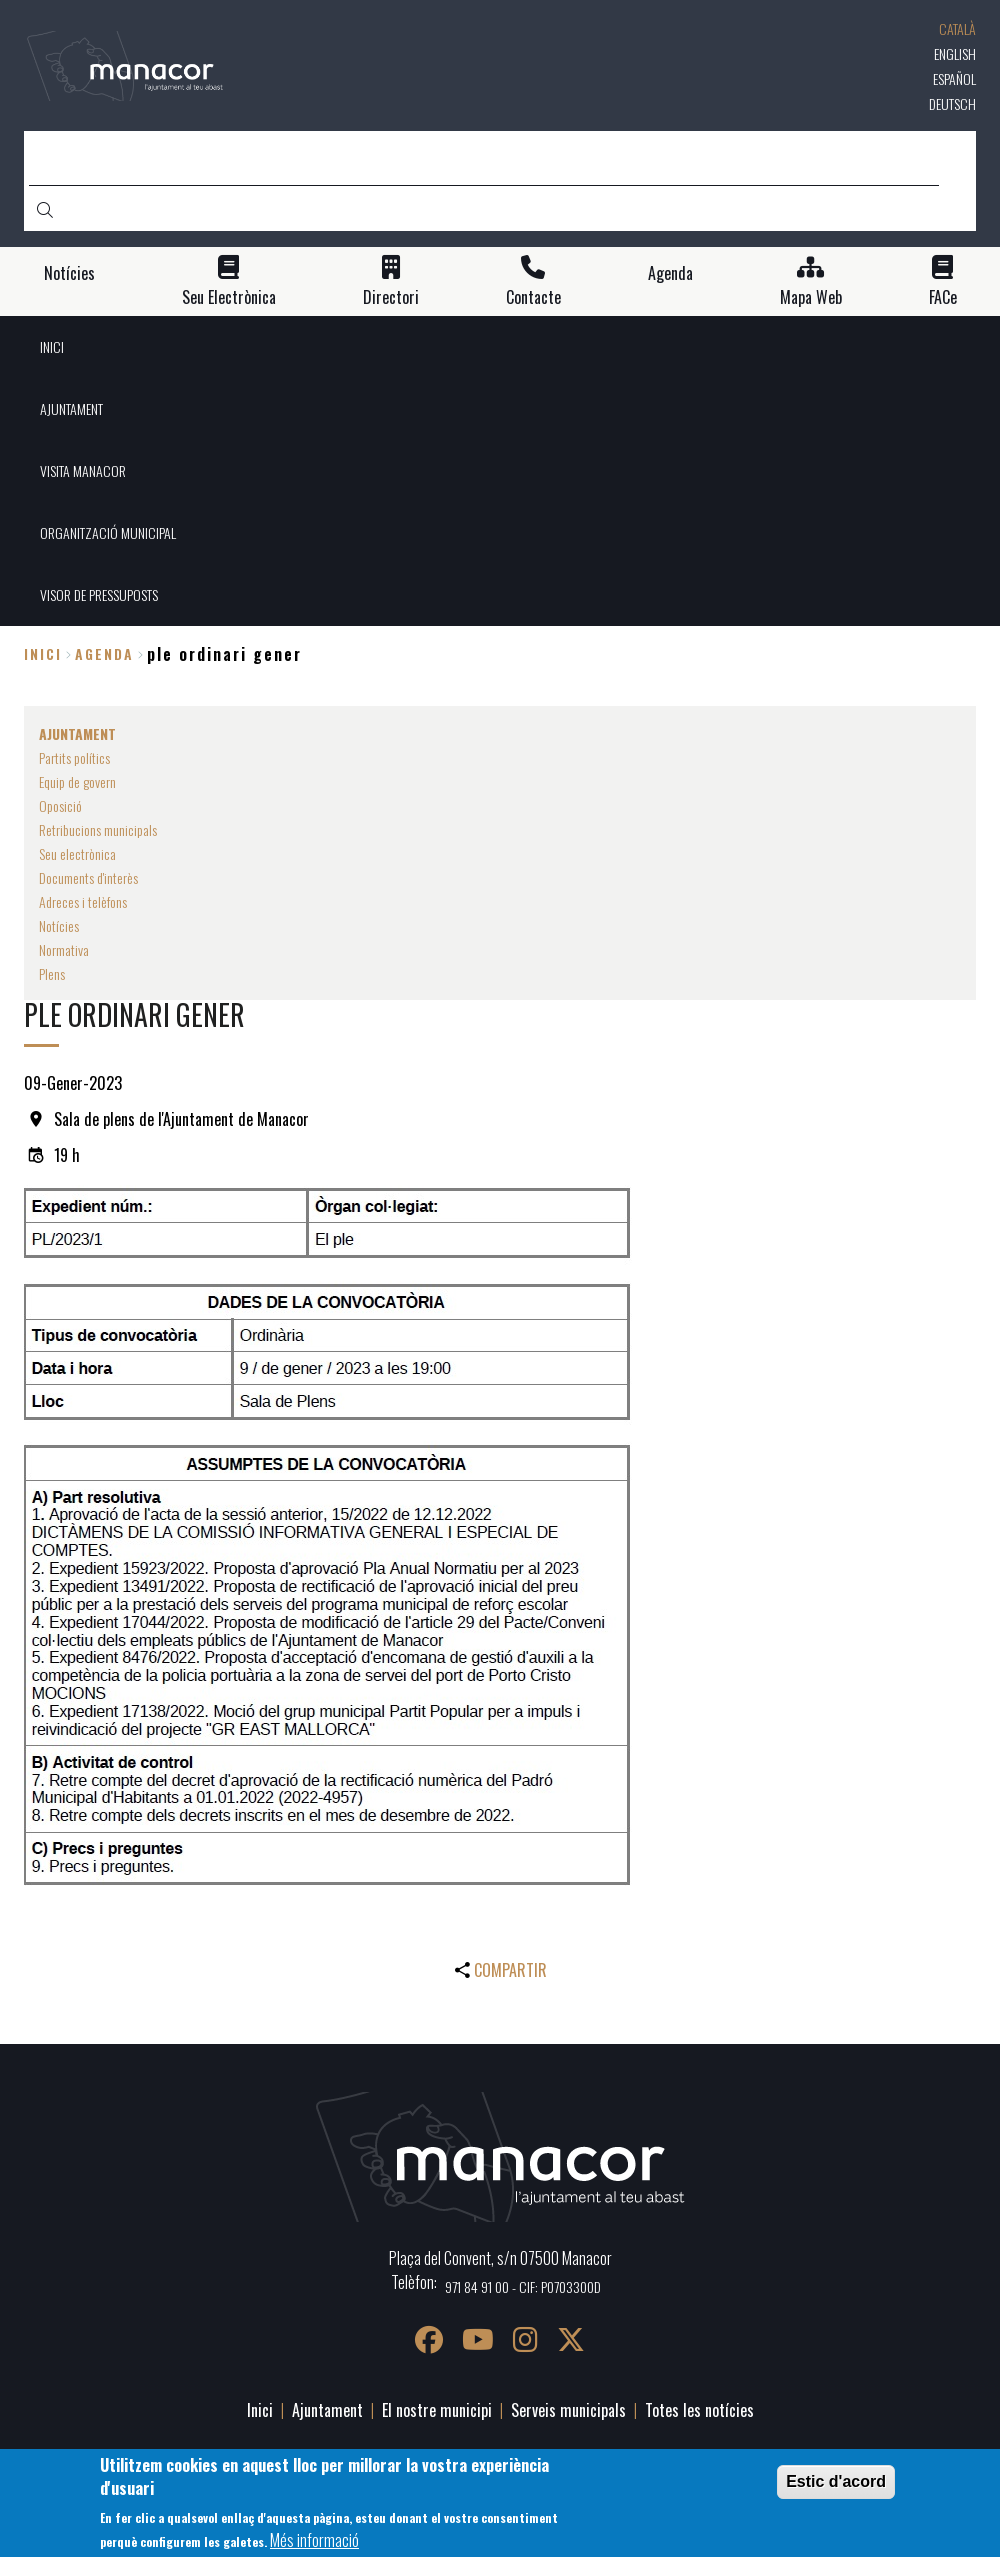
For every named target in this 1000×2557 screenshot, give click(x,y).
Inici (43, 653)
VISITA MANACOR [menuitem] (83, 470)
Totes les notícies (699, 2410)
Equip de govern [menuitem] (77, 781)
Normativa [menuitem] (64, 949)
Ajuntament (327, 2410)
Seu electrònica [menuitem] (77, 853)
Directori (391, 297)
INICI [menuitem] (52, 346)
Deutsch (952, 103)
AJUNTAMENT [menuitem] (71, 408)
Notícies (69, 273)
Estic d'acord (836, 2481)
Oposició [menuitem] (60, 805)
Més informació (314, 2540)
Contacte (533, 297)
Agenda (670, 273)
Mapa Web (811, 297)
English (955, 53)
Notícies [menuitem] (59, 925)
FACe (943, 297)
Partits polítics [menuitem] (74, 757)
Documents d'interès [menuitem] (88, 877)
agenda (104, 653)
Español (954, 78)
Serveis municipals (568, 2410)
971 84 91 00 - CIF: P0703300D (523, 2286)
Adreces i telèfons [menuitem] (83, 901)
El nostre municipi (437, 2410)
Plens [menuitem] (52, 973)
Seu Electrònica (229, 297)
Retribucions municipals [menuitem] (98, 829)
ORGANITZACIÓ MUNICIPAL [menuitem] (108, 532)
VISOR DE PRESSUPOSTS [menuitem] (99, 594)
